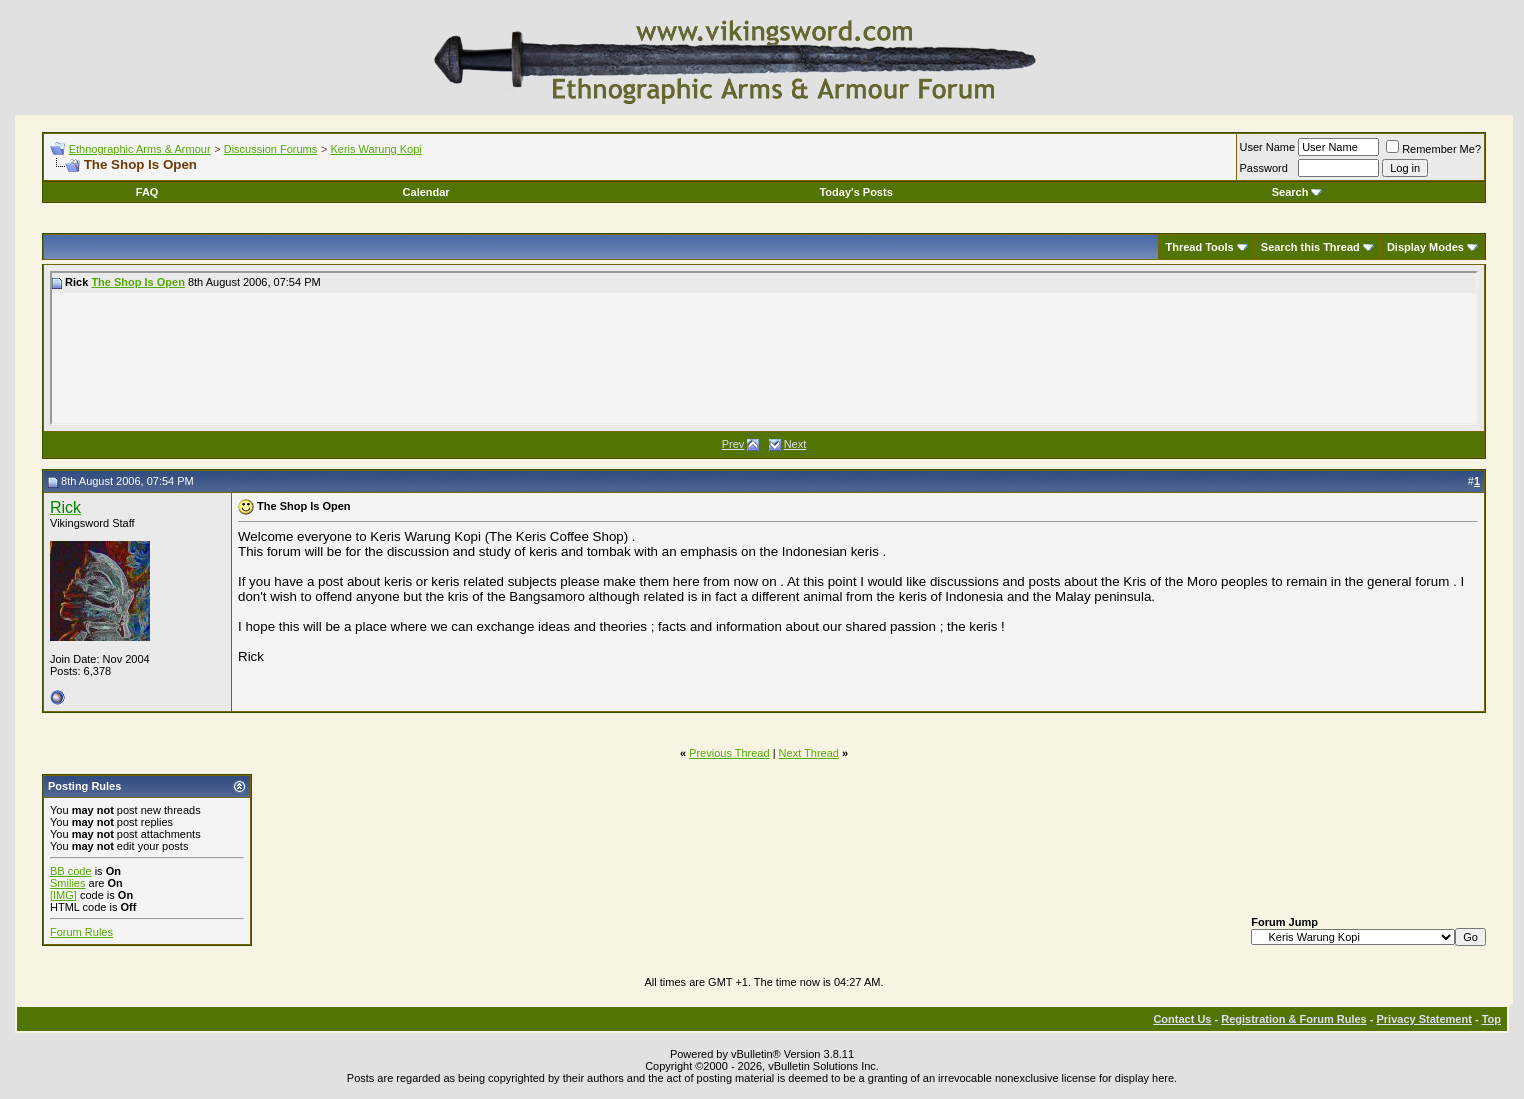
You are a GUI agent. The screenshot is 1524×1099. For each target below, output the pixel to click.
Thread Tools (1199, 247)
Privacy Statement (1423, 1019)
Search (1297, 192)
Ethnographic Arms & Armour (140, 149)
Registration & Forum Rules (1293, 1019)
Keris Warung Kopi (375, 149)
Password (1264, 168)
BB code (71, 871)
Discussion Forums (271, 149)
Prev (733, 444)
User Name (1268, 147)
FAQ (147, 192)
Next (795, 444)
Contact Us (1182, 1019)
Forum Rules (81, 932)
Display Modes (1425, 247)
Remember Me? (1433, 149)
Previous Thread (729, 753)
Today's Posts (855, 192)
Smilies (67, 883)
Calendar (426, 192)
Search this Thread (1310, 247)
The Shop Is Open (138, 282)
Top (1491, 1019)
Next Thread (809, 753)
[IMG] (63, 895)
